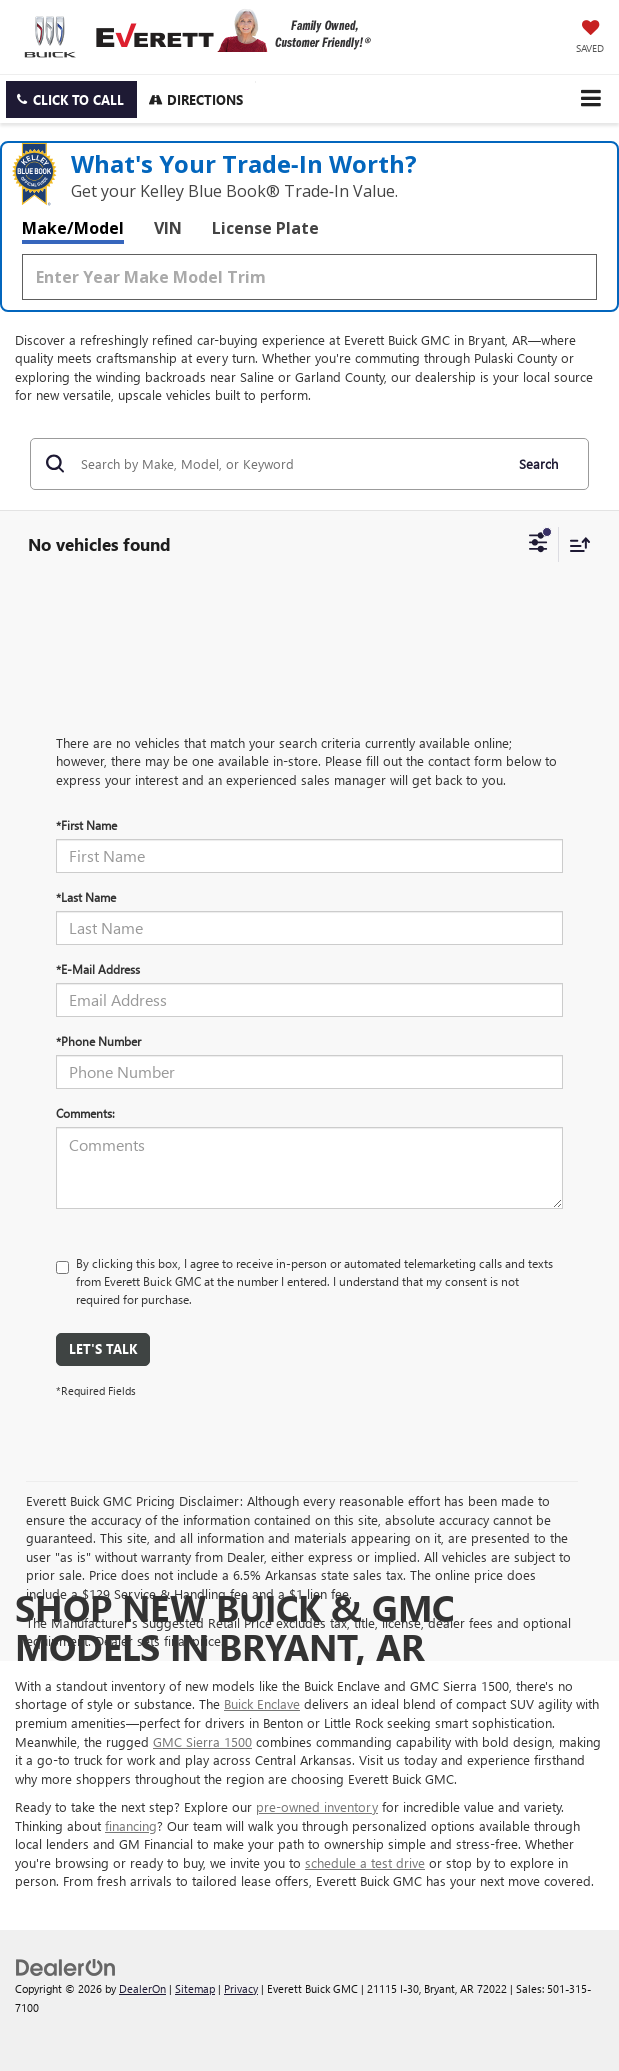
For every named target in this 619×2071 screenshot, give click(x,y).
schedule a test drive (365, 1862)
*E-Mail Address (98, 969)
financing (131, 1825)
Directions (196, 99)
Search (538, 463)
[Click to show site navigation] (590, 98)
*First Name (86, 825)
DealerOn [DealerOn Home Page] (142, 1988)
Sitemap (195, 1988)
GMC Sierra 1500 (202, 1741)
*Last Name (86, 897)
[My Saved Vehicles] (590, 38)
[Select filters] (538, 545)
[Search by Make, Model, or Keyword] (289, 464)
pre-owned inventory (317, 1806)
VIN (168, 228)
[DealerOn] (66, 1965)
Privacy (241, 1988)
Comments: (85, 1113)
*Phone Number (98, 1041)
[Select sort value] (575, 544)
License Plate (265, 228)
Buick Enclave (262, 1703)
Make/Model (73, 228)
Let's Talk (103, 1348)
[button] (71, 99)
